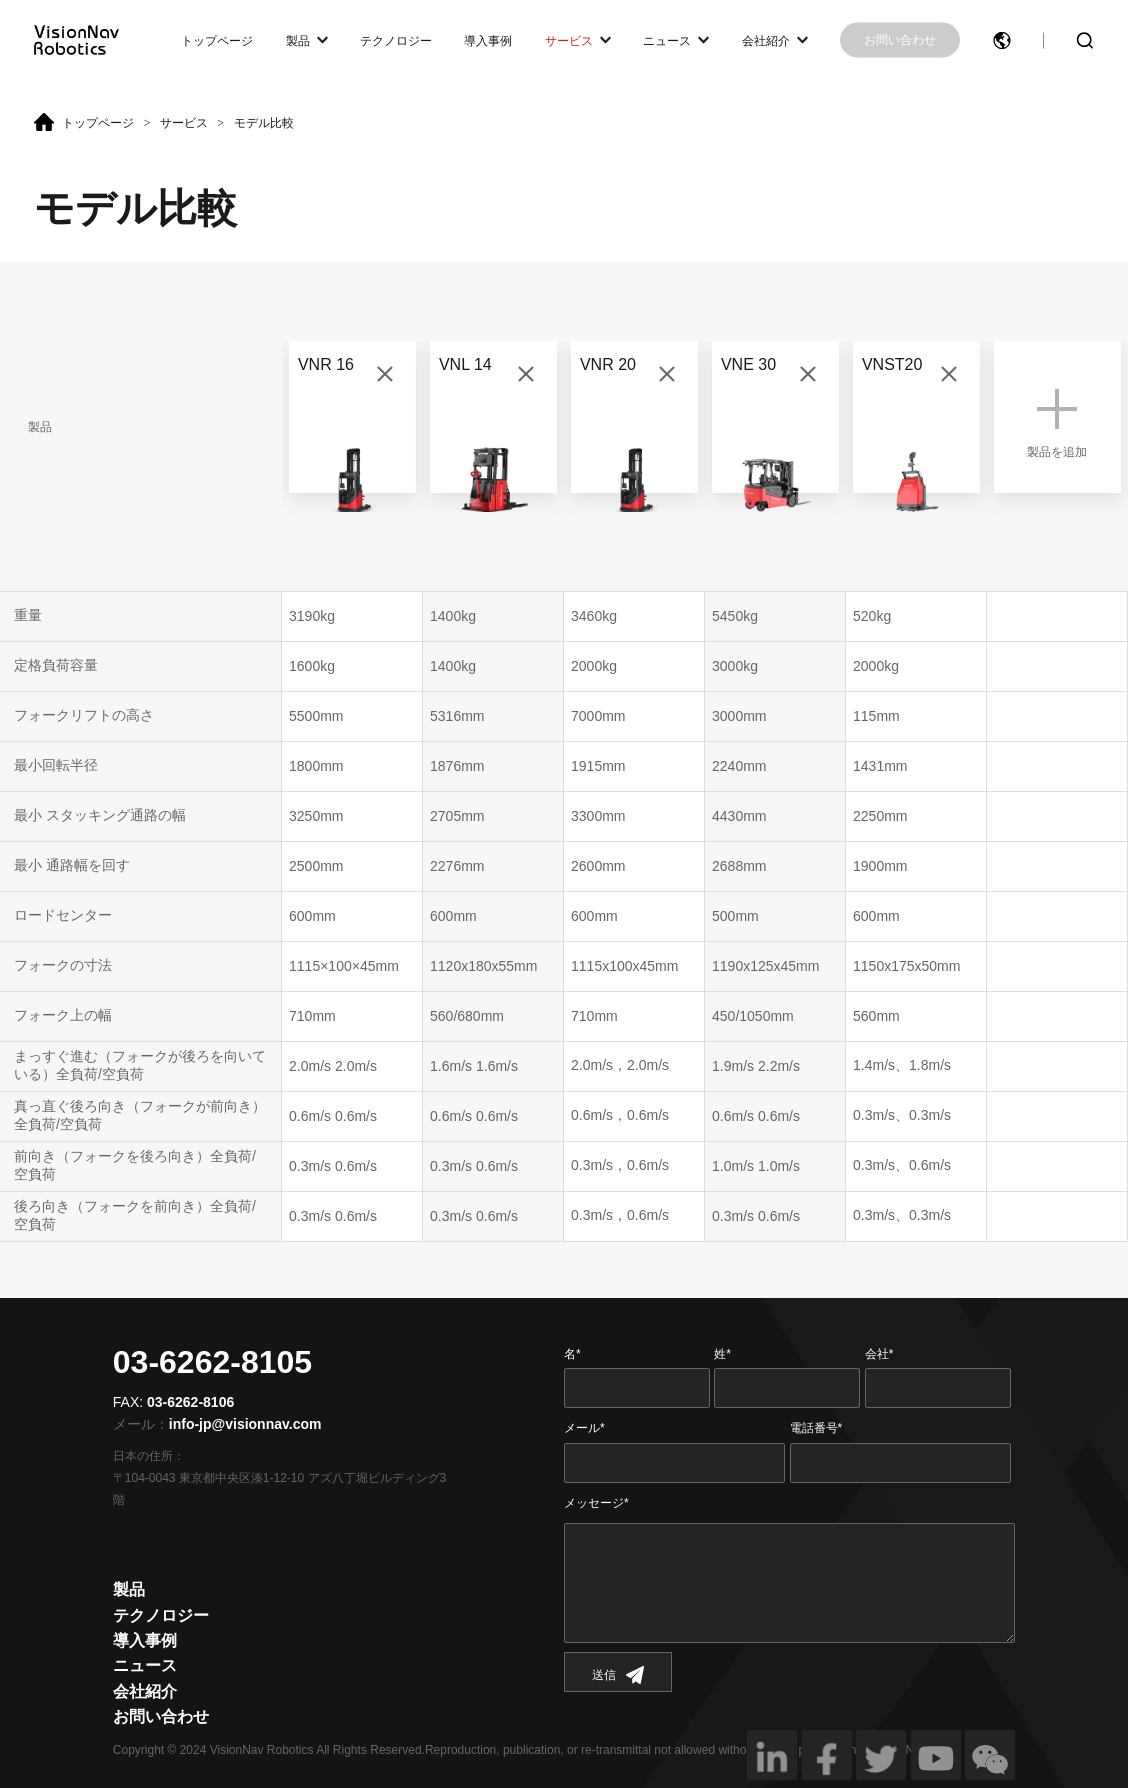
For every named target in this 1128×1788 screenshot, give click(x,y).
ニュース (667, 40)
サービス (569, 40)
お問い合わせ (900, 40)
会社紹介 (766, 40)
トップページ (217, 40)
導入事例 (488, 40)
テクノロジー (396, 40)
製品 (298, 40)
